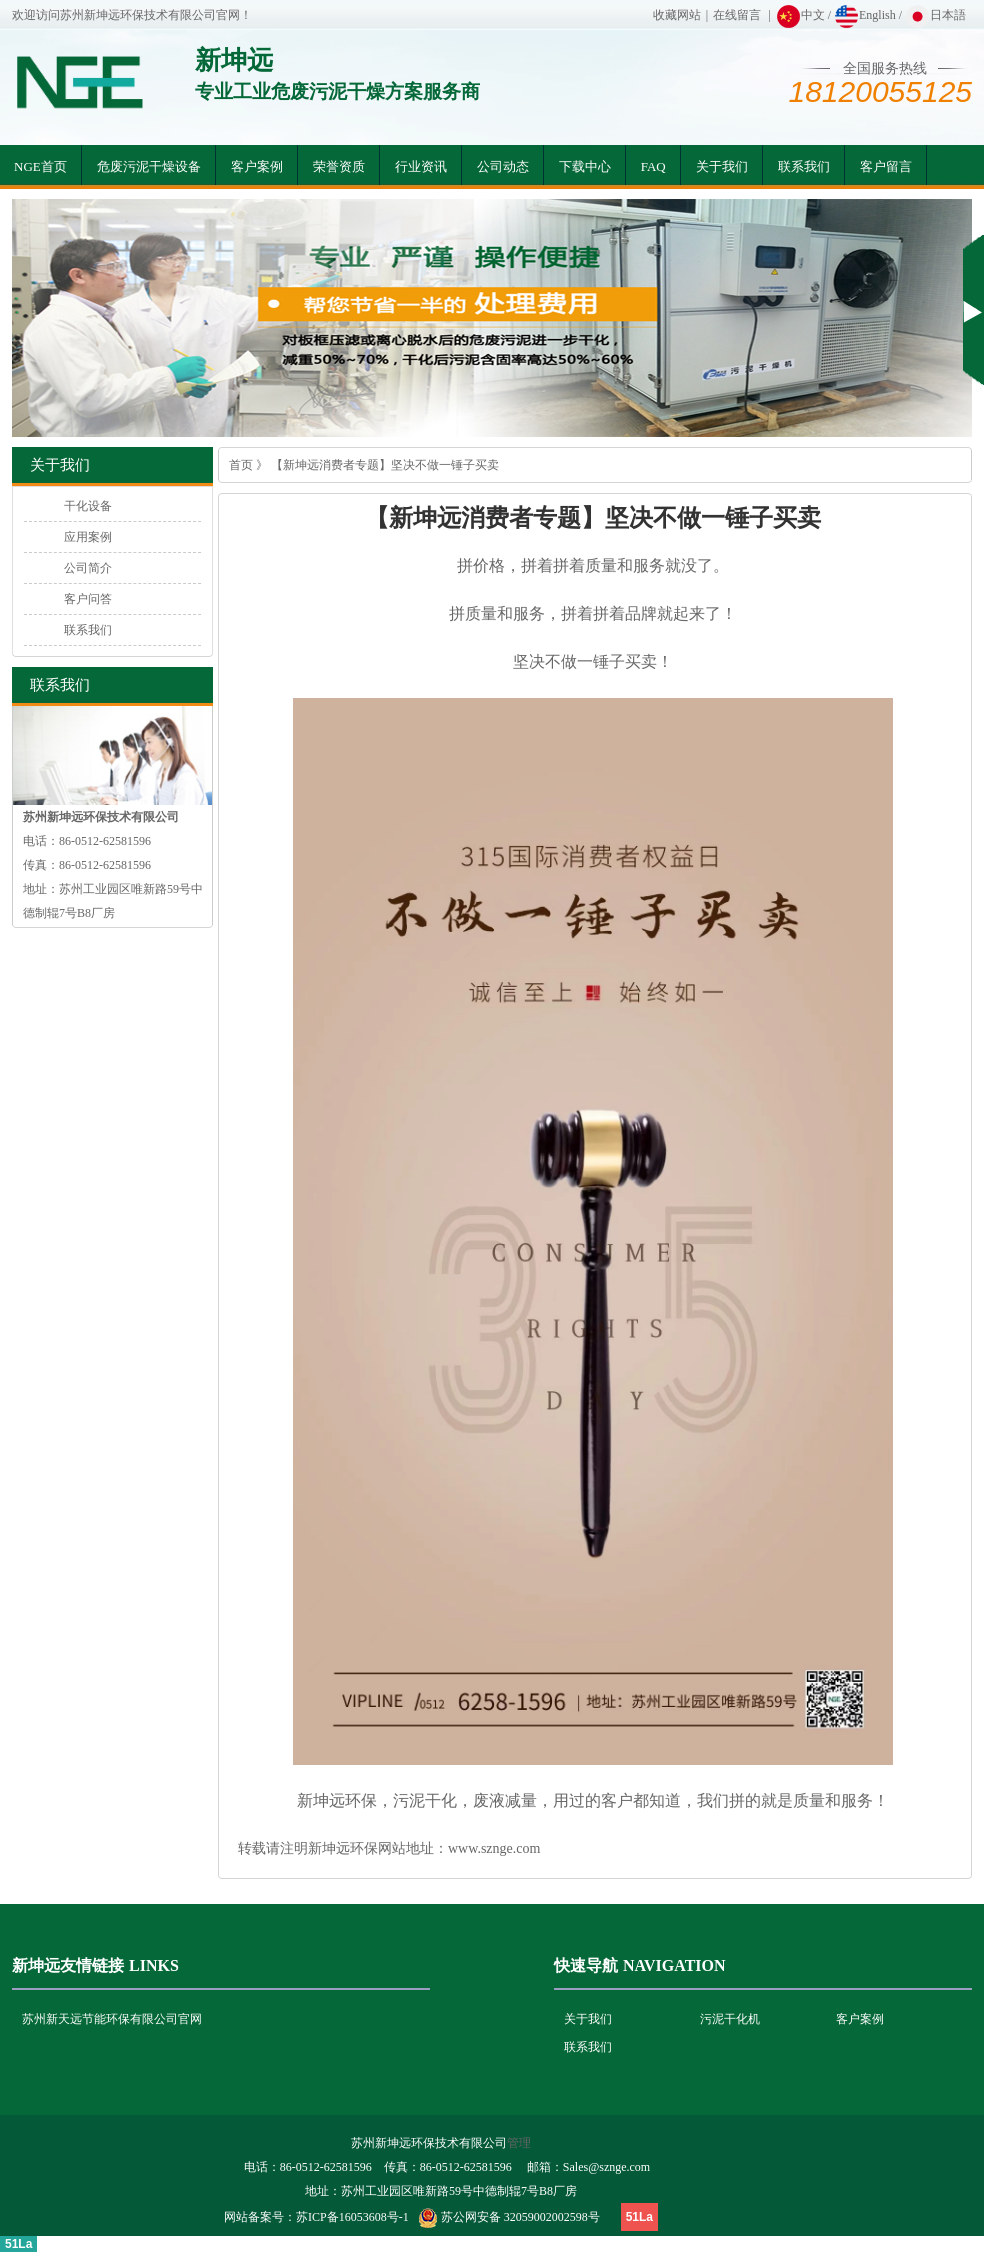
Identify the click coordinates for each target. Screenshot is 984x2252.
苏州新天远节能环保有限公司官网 (112, 2019)
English (865, 15)
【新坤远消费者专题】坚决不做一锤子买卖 (385, 465)
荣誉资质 (339, 166)
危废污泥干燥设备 (149, 166)
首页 (241, 465)
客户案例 (257, 166)
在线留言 (737, 15)
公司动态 (503, 166)
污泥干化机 (730, 2019)
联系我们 (804, 166)
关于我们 (722, 166)
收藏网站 (677, 15)
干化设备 (88, 506)
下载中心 (585, 166)
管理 (519, 2143)
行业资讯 (421, 166)
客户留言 (886, 166)
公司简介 (88, 568)
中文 (800, 15)
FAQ (653, 166)
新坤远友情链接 (68, 1965)
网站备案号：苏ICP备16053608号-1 (316, 2217)
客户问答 (88, 599)
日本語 (935, 15)
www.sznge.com (494, 1848)
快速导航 (586, 1965)
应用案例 (88, 537)
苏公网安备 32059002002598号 (520, 2217)
